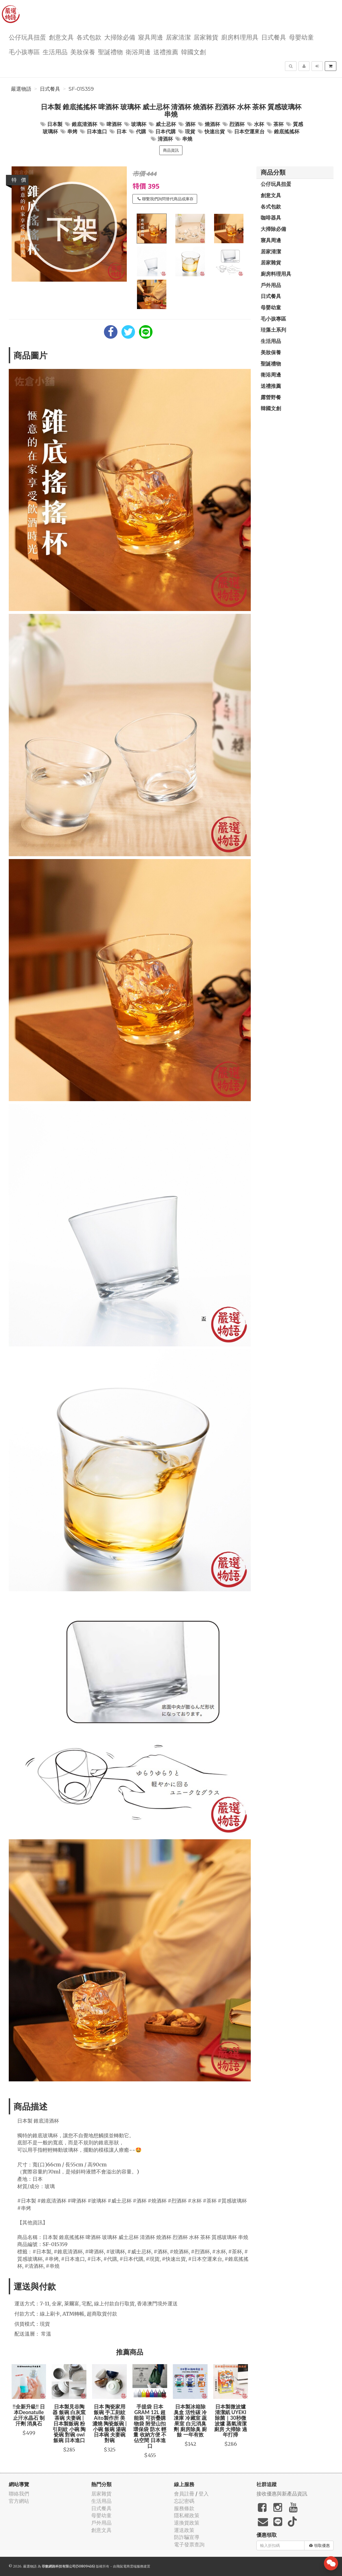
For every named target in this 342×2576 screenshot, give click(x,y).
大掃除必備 (119, 37)
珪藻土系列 (273, 330)
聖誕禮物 (110, 51)
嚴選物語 (21, 89)
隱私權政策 (186, 2515)
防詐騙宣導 (186, 2537)
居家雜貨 (205, 37)
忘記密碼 (184, 2501)
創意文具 (61, 37)
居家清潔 (178, 37)
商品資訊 (171, 150)
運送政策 (184, 2530)
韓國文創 (193, 51)
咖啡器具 (271, 217)
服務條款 (184, 2508)
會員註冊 (184, 2493)
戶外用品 (271, 285)
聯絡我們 (19, 2493)
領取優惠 (319, 2545)
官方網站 (19, 2501)
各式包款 (89, 37)
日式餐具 (273, 37)
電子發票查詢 (189, 2544)
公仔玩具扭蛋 (27, 37)
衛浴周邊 (138, 51)
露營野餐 (271, 397)
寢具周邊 (150, 37)
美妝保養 (82, 51)
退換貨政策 (186, 2523)
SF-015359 (81, 89)
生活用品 (55, 51)
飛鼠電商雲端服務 (129, 2566)
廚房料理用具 (239, 37)
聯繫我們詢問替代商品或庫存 (165, 198)
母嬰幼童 (301, 37)
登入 (204, 2493)
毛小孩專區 (24, 51)
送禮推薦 (165, 51)
